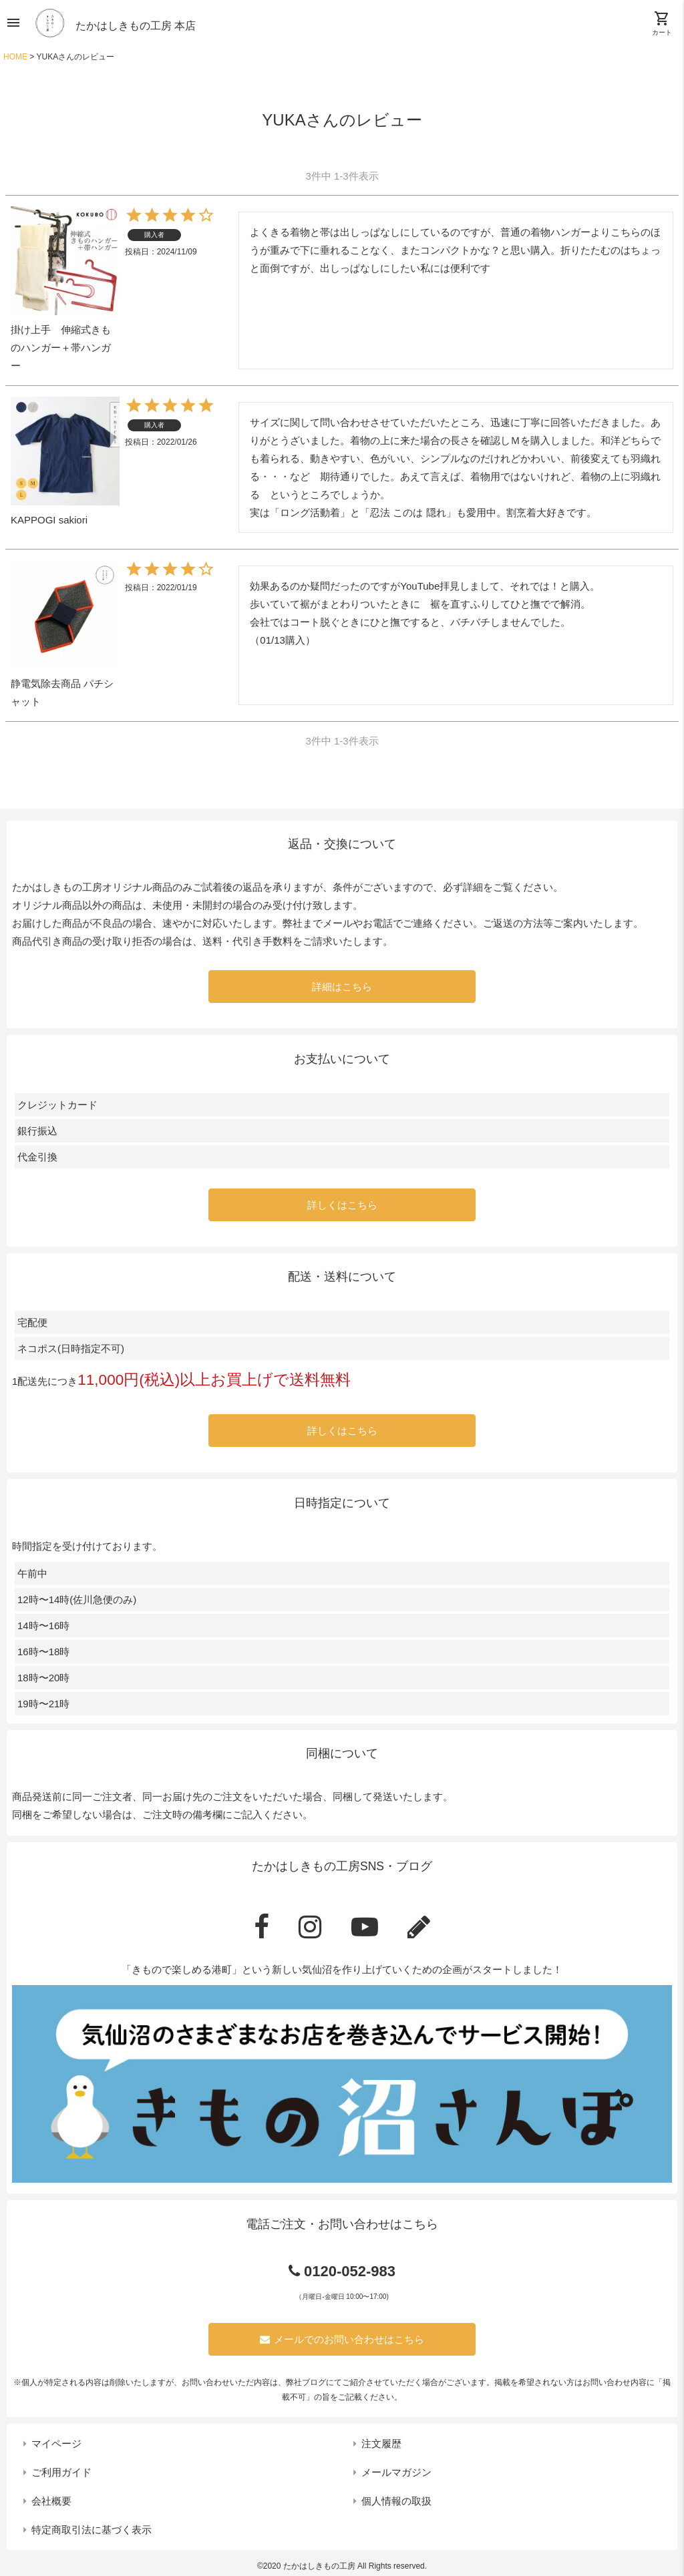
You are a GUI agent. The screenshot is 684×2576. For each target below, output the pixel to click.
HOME (15, 56)
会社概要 (51, 2501)
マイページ (56, 2443)
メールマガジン (396, 2472)
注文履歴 (381, 2443)
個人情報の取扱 (396, 2501)
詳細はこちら (342, 986)
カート (662, 23)
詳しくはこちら (342, 1205)
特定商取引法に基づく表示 (91, 2529)
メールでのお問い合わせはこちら (342, 2339)
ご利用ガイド (61, 2472)
